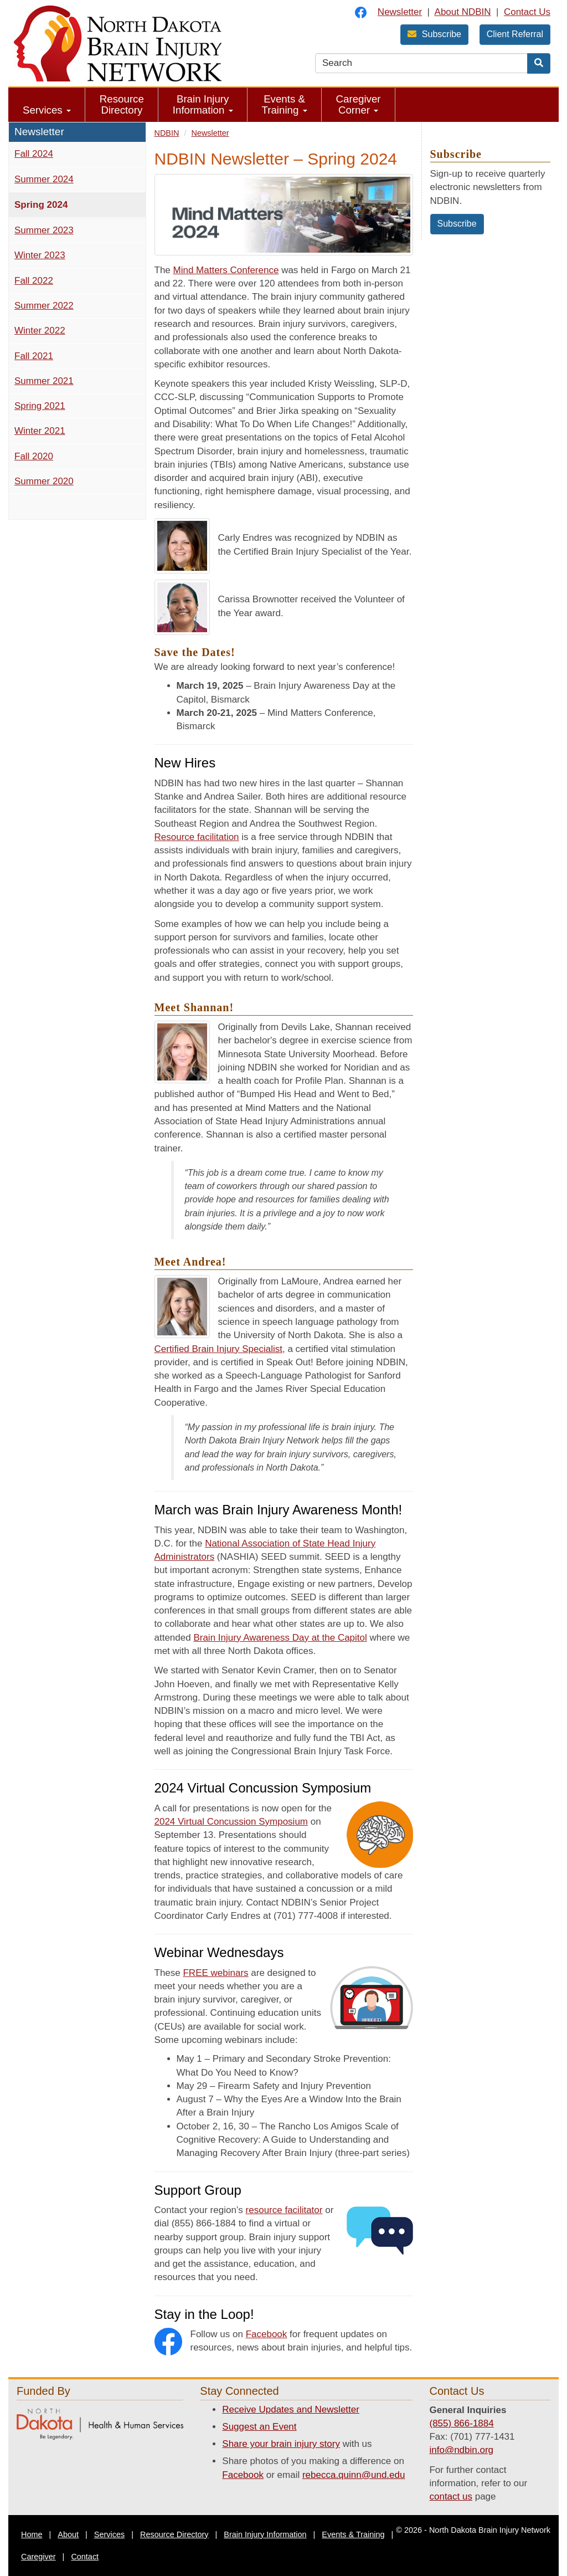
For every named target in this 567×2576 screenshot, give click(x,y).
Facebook (266, 2334)
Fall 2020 (33, 456)
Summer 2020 (44, 481)
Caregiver (38, 2556)
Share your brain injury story (281, 2444)
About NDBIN (463, 12)
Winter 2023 (39, 255)
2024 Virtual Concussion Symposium (231, 1821)
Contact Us (527, 12)
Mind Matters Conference (226, 270)
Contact (85, 2556)
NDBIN (166, 133)
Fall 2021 (33, 356)
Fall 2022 (33, 280)
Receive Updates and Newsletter (290, 2409)
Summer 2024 (44, 179)
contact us (450, 2496)
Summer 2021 (44, 381)
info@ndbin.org (461, 2450)
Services (47, 110)
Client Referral (515, 34)
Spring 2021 (39, 406)
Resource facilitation (196, 837)
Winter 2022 (39, 330)
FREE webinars (215, 1973)
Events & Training (284, 104)
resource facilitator (284, 2210)
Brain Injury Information (203, 104)
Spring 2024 (41, 204)
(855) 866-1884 (461, 2423)
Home (32, 2534)
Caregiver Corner (358, 104)
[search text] (421, 63)
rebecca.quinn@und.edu (353, 2475)
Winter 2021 (39, 431)
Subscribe (434, 34)
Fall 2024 (33, 153)
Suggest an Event (259, 2426)
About (68, 2534)
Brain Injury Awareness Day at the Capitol (280, 1637)
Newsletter (400, 12)
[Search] (538, 63)
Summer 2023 (44, 230)
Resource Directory (122, 104)
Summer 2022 (44, 305)
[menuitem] (46, 105)
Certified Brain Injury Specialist (218, 1349)
